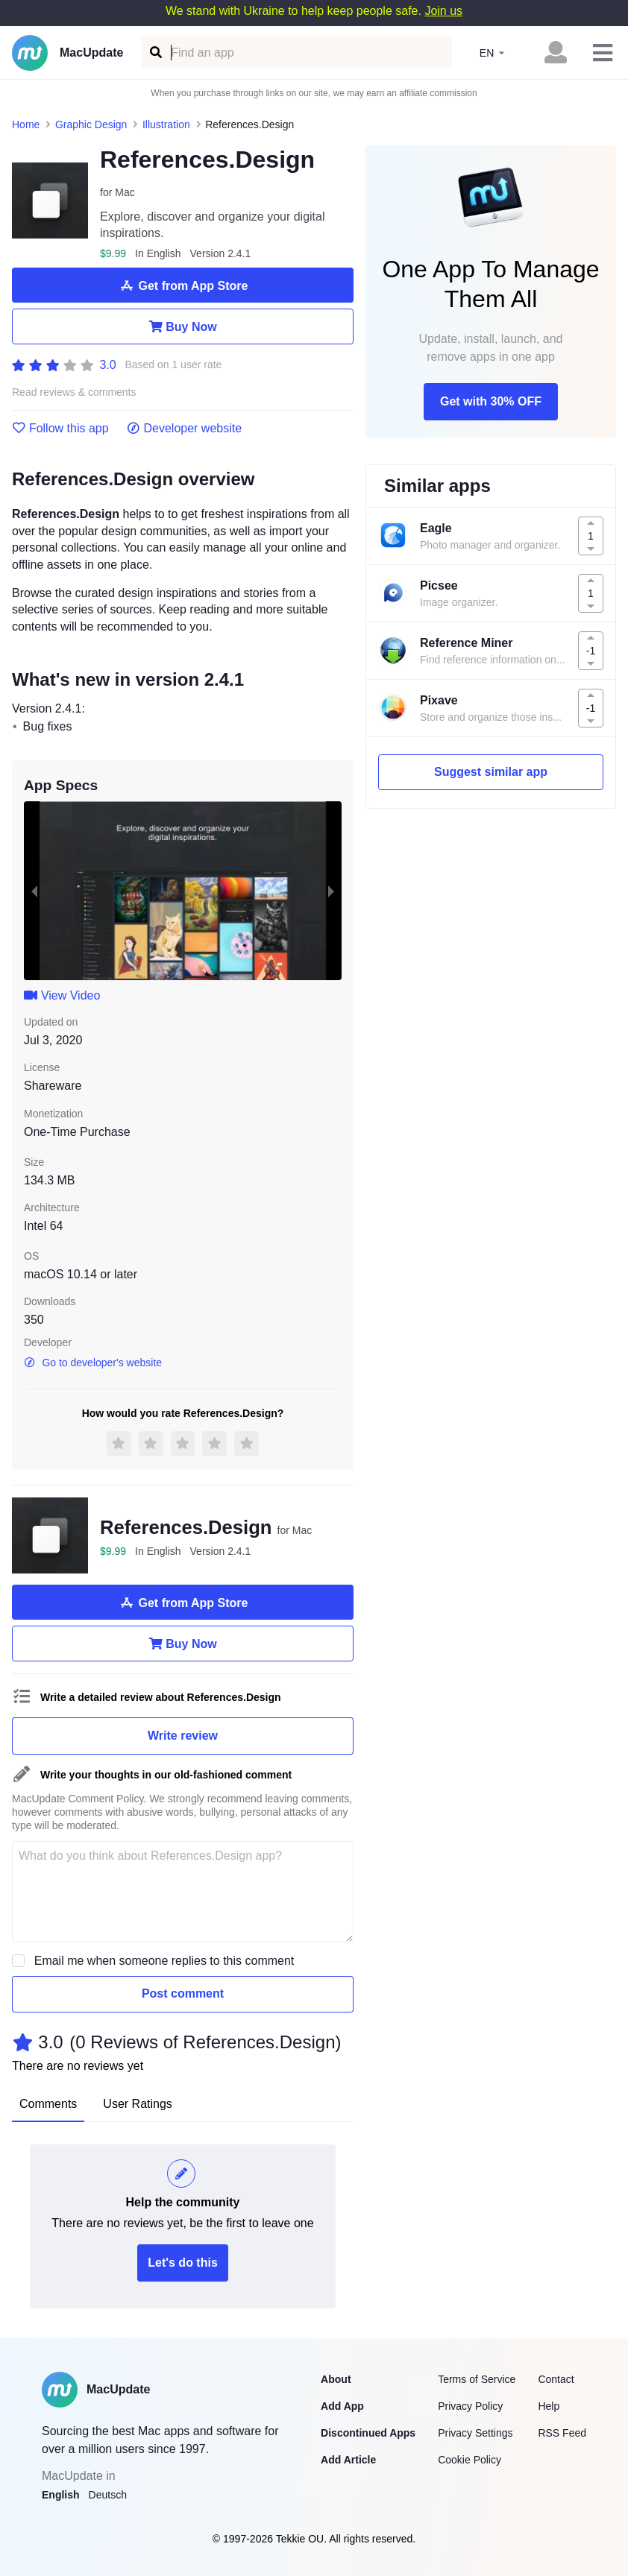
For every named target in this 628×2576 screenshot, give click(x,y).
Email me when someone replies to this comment (164, 1960)
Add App (342, 2406)
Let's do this (183, 2262)
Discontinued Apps (368, 2433)
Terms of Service (476, 2379)
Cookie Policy (469, 2459)
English (61, 2495)
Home (26, 124)
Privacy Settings (475, 2433)
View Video (62, 995)
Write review (183, 1735)
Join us (443, 11)
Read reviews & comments (74, 392)
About (336, 2379)
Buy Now (182, 326)
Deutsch (108, 2495)
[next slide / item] (331, 890)
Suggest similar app (490, 772)
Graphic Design (91, 124)
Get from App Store (183, 285)
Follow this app (60, 429)
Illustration (166, 124)
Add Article (348, 2459)
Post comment (183, 1993)
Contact (556, 2379)
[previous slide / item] (34, 890)
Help (548, 2406)
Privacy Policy (470, 2406)
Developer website (184, 429)
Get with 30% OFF (490, 401)
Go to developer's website (93, 1362)
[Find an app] (155, 52)
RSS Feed (562, 2433)
